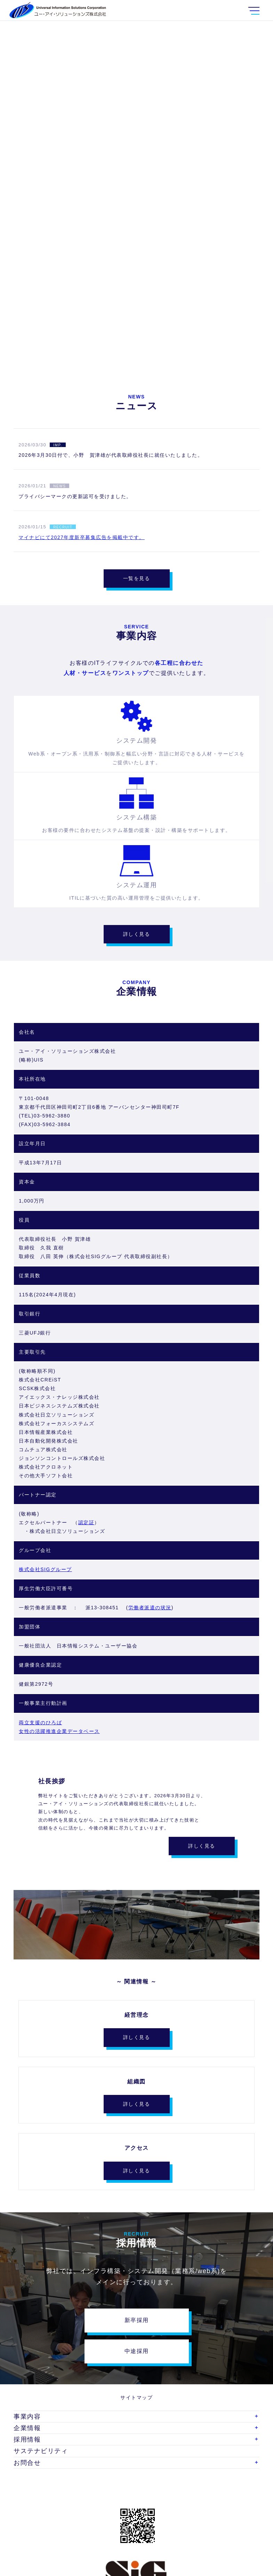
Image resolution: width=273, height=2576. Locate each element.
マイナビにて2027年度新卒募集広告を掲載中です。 (81, 537)
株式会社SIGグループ (45, 1569)
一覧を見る (136, 578)
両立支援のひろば (40, 1722)
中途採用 (137, 2351)
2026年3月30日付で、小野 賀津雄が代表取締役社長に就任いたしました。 (110, 455)
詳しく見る (136, 934)
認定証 (86, 1522)
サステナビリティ (41, 2450)
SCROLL (136, 333)
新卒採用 (137, 2320)
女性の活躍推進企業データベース (59, 1731)
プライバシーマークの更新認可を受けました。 (75, 496)
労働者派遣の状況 (149, 1607)
